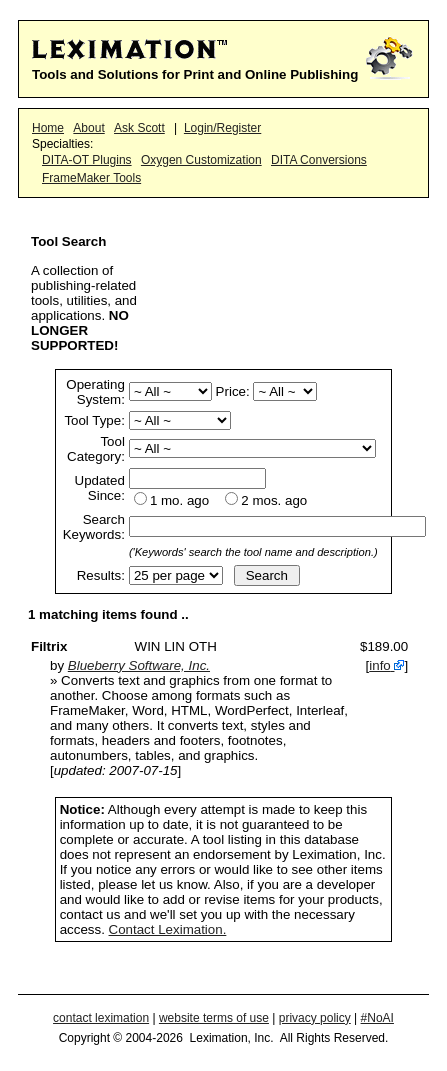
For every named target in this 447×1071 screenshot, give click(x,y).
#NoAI (377, 1018)
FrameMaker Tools (91, 178)
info (380, 665)
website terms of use (214, 1018)
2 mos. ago (274, 500)
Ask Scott (139, 128)
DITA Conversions (319, 160)
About (88, 128)
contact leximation (101, 1018)
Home (48, 128)
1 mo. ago (179, 500)
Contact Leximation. (168, 929)
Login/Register (222, 128)
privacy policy (315, 1018)
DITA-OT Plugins (87, 160)
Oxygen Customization (201, 160)
